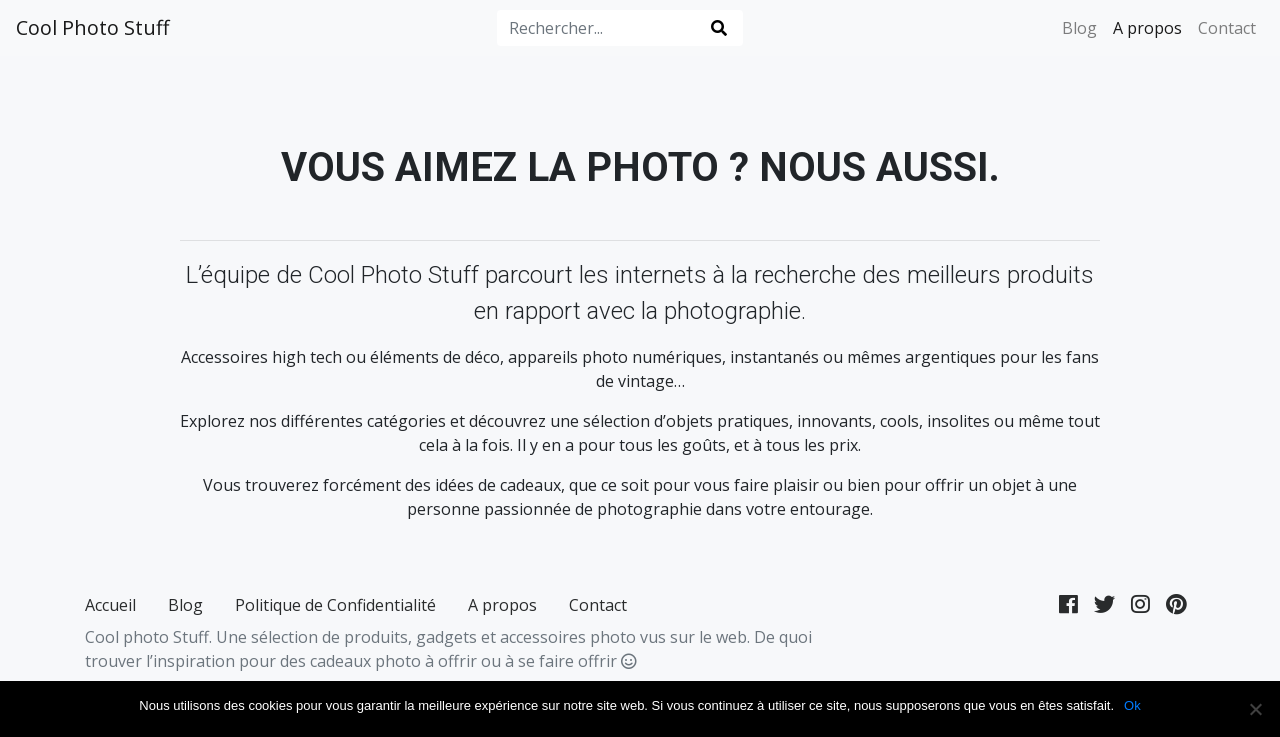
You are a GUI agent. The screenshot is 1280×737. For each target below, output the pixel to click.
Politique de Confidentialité (335, 605)
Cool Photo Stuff (92, 27)
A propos (1147, 28)
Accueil (110, 605)
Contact (1227, 28)
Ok (1132, 705)
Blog (1079, 28)
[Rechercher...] (598, 28)
